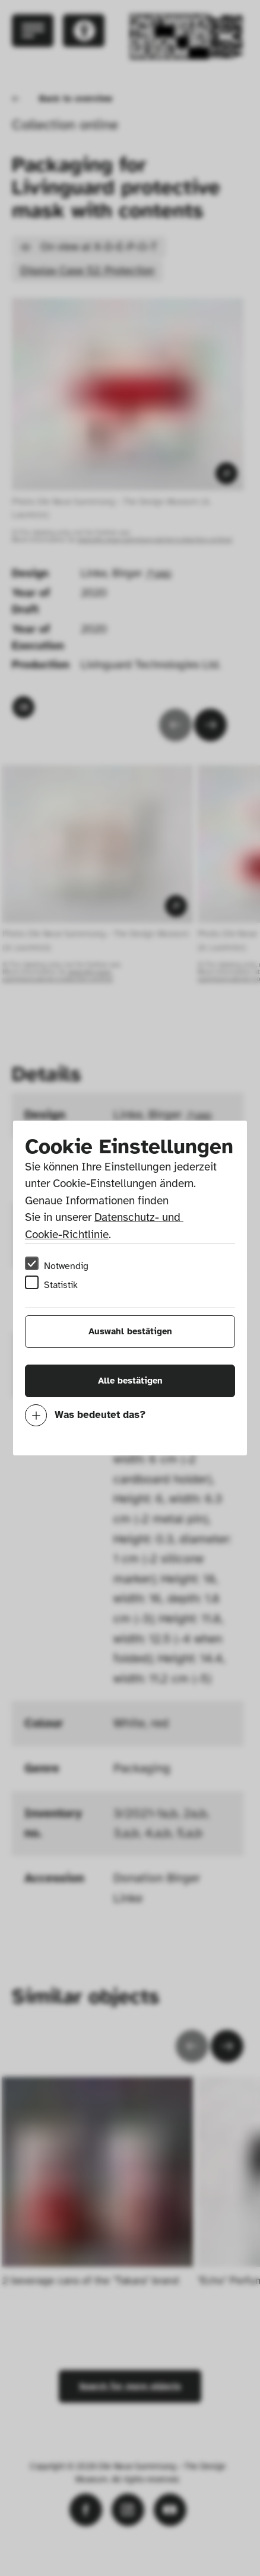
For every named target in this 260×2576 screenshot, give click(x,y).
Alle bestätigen (130, 1380)
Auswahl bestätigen (130, 1331)
